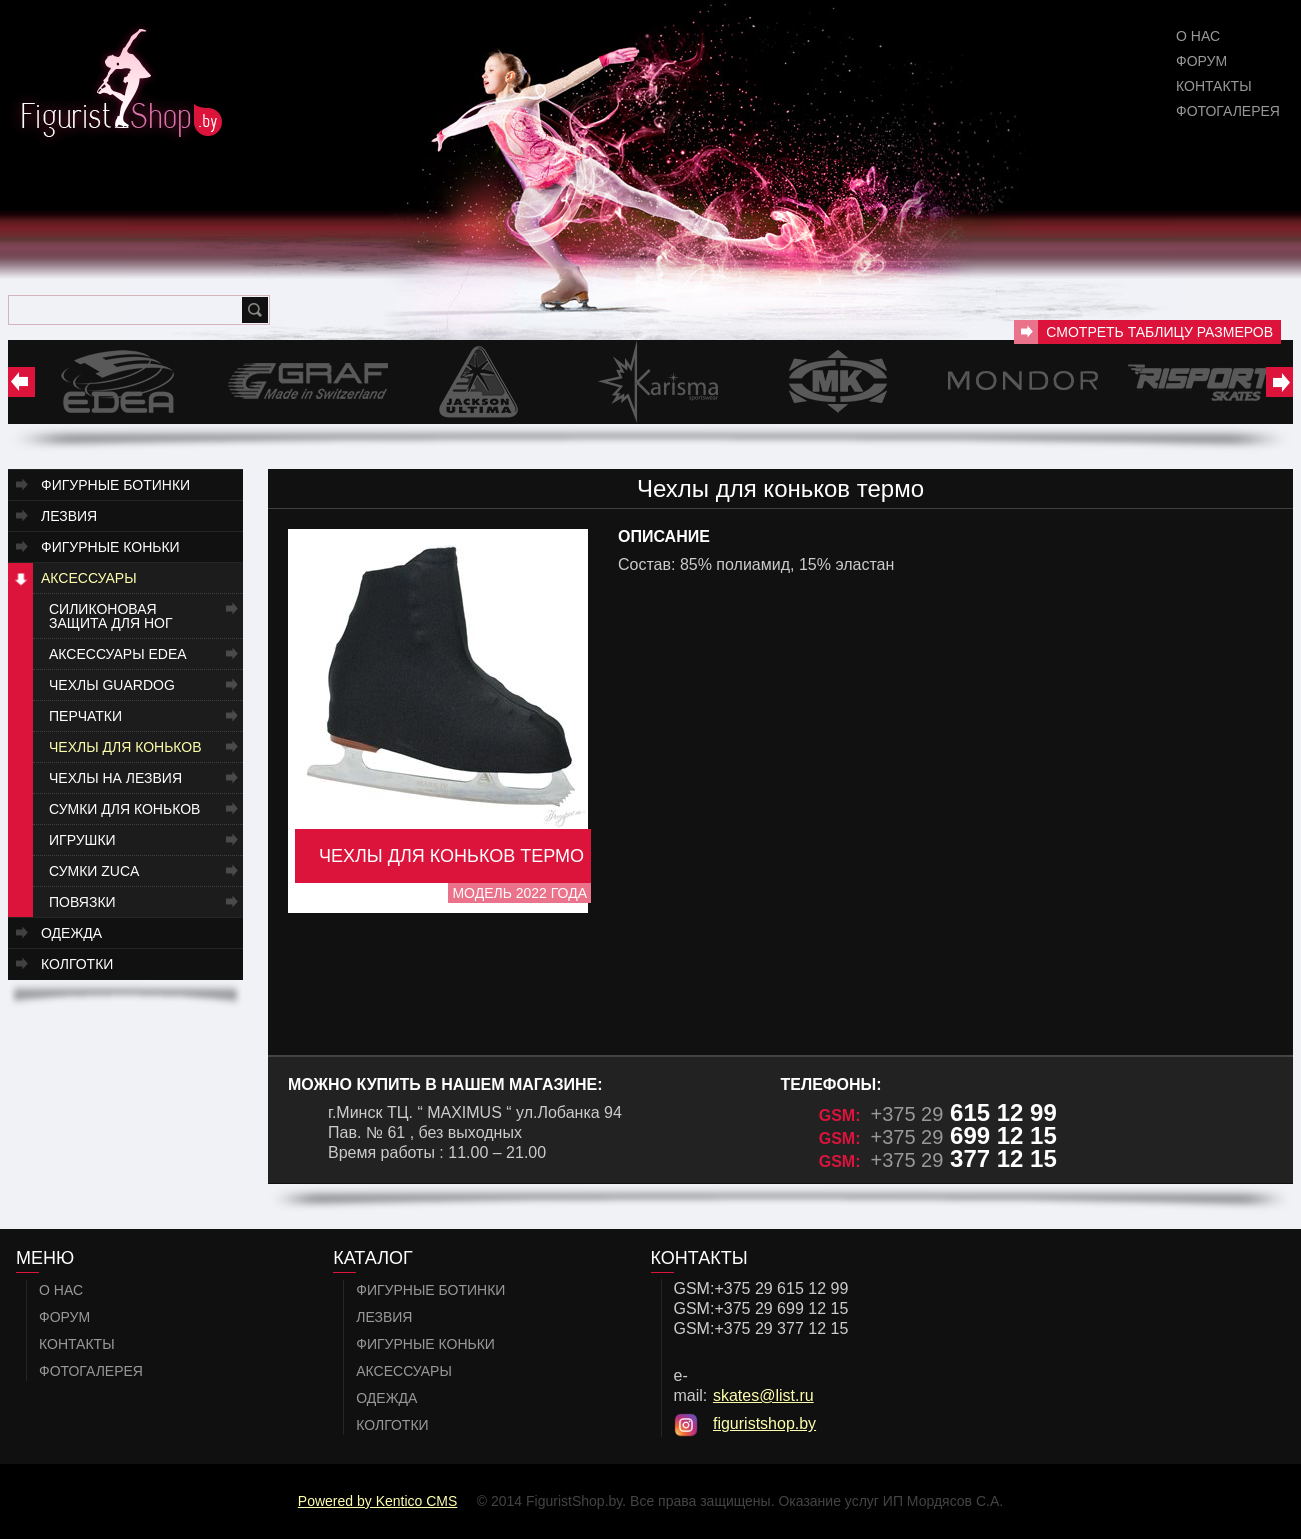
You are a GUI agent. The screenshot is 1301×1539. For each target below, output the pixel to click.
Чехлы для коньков (125, 747)
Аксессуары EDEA (118, 654)
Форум (1201, 61)
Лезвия (69, 516)
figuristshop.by (764, 1423)
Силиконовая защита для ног (111, 616)
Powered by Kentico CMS (378, 1501)
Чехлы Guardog (112, 685)
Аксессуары (89, 578)
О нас (1198, 36)
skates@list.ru (763, 1395)
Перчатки (85, 716)
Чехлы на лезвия (115, 778)
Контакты (1214, 86)
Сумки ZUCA (94, 871)
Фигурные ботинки (115, 485)
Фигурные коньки (110, 547)
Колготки (77, 964)
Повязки (82, 902)
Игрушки (82, 840)
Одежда (71, 933)
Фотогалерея (1228, 111)
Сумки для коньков (124, 809)
